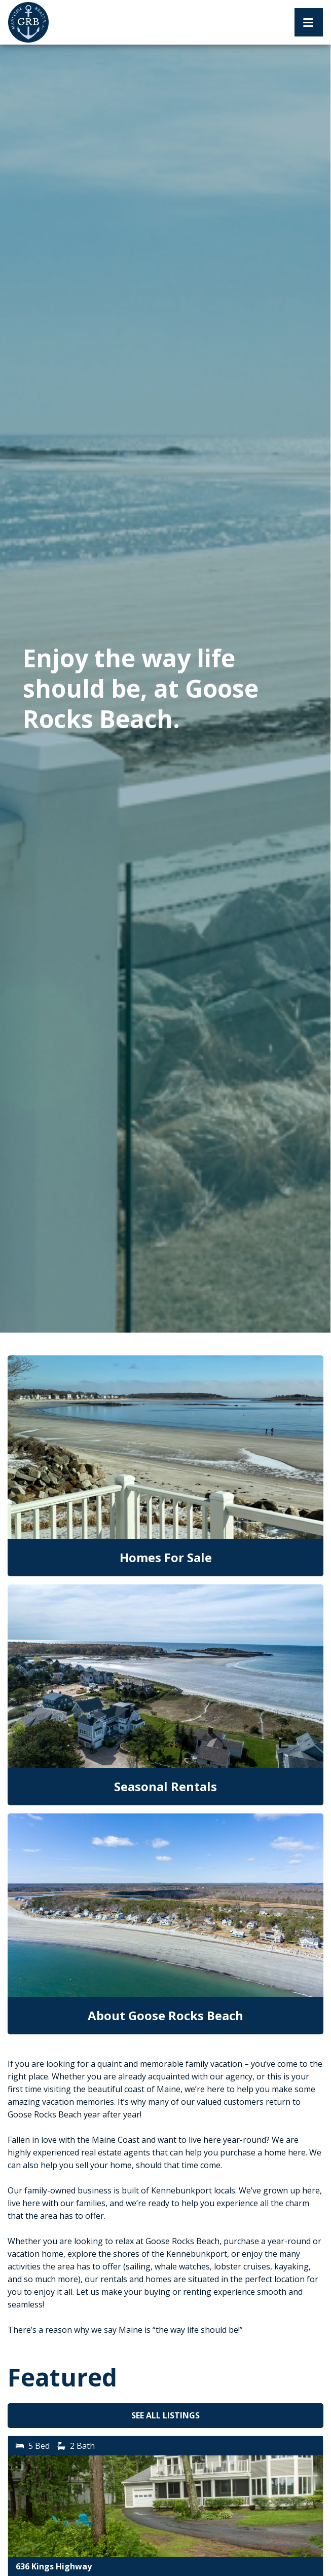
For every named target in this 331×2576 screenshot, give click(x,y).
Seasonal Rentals (165, 1786)
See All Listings (165, 2415)
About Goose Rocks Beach (165, 2015)
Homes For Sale (166, 1557)
